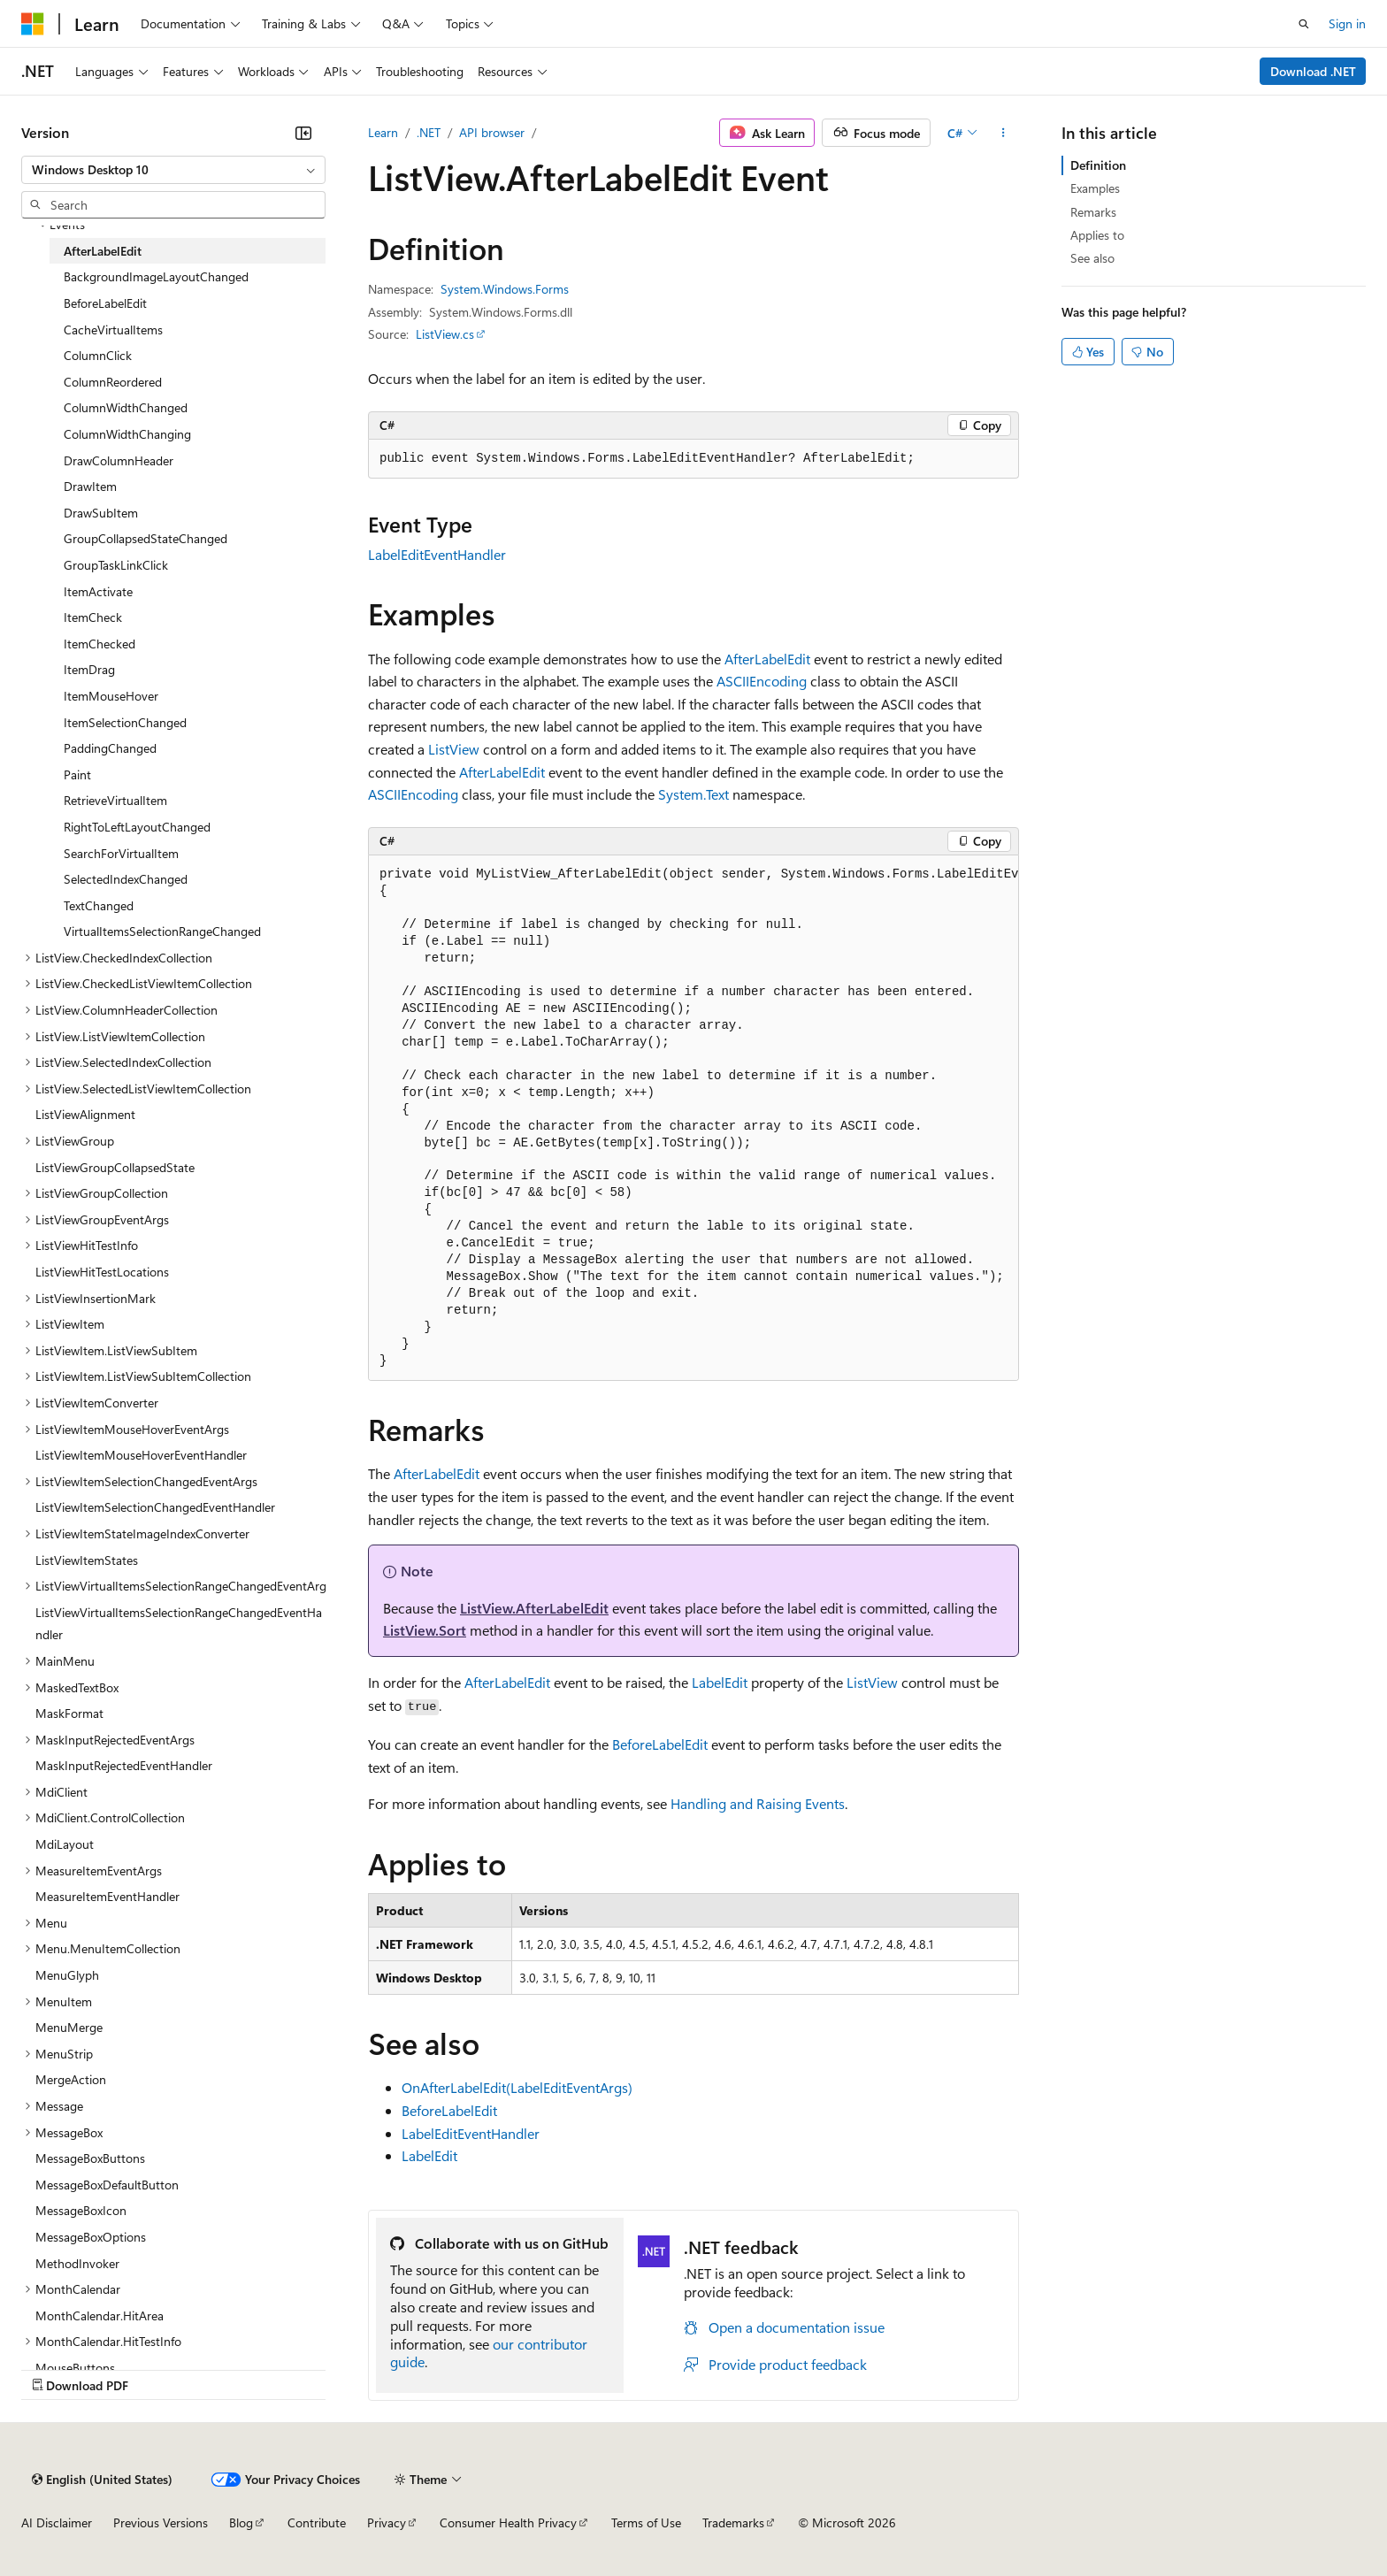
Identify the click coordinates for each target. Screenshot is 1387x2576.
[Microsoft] (32, 23)
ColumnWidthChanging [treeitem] (127, 434)
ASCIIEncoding (761, 680)
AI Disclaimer (56, 2522)
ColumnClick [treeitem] (98, 355)
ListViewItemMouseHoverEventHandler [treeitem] (141, 1454)
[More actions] (1003, 133)
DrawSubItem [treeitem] (101, 512)
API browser (492, 132)
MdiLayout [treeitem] (64, 1844)
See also (1092, 257)
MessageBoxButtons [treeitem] (90, 2158)
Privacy (386, 2522)
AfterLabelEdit (767, 658)
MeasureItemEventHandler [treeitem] (107, 1896)
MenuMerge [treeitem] (69, 2027)
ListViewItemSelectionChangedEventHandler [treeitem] (155, 1507)
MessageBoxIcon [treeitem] (80, 2210)
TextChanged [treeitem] (99, 905)
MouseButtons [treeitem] (75, 2367)
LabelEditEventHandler (437, 554)
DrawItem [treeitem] (90, 486)
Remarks (1093, 211)
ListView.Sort (424, 1630)
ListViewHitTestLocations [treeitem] (102, 1271)
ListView (453, 749)
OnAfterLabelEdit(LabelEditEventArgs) (517, 2087)
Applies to (1097, 234)
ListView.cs (445, 334)
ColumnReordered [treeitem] (113, 381)
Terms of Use (646, 2522)
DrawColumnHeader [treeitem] (118, 460)
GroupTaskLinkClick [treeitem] (116, 564)
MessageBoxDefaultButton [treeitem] (107, 2184)
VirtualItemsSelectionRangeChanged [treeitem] (162, 931)
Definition (1098, 165)
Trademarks (733, 2522)
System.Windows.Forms (505, 288)
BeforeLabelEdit (660, 1744)
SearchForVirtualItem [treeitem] (121, 853)
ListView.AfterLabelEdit (534, 1607)
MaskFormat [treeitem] (69, 1713)
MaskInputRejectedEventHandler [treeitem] (123, 1765)
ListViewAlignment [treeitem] (85, 1114)
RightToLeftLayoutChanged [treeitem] (137, 826)
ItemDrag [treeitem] (89, 669)
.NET (429, 132)
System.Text (693, 794)
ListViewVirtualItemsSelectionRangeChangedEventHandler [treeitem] (178, 1624)
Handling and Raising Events (758, 1803)
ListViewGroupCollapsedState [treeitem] (115, 1167)
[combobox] (173, 170)
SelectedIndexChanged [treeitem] (126, 878)
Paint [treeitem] (77, 774)
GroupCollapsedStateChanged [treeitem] (145, 538)
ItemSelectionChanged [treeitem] (125, 722)
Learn (383, 132)
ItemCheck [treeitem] (93, 617)
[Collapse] (303, 133)
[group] (693, 1118)
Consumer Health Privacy (508, 2522)
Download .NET (1313, 71)
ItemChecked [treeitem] (99, 643)
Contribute (316, 2522)
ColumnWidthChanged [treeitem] (126, 407)
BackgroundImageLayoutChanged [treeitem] (156, 276)
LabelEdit (719, 1682)
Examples (1095, 188)
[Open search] (1304, 24)
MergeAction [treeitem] (70, 2079)
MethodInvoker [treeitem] (77, 2263)
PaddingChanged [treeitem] (110, 748)
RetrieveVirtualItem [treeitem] (115, 800)
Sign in (1347, 23)
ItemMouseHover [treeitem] (111, 695)
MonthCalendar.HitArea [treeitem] (99, 2315)
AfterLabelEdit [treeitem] (103, 250)
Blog (241, 2522)
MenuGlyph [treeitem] (67, 1974)
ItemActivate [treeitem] (98, 591)
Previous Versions (160, 2522)
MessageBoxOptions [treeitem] (90, 2236)
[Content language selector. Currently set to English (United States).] (102, 2479)
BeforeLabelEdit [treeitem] (105, 303)
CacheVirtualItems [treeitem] (113, 329)
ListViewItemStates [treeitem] (86, 1560)
